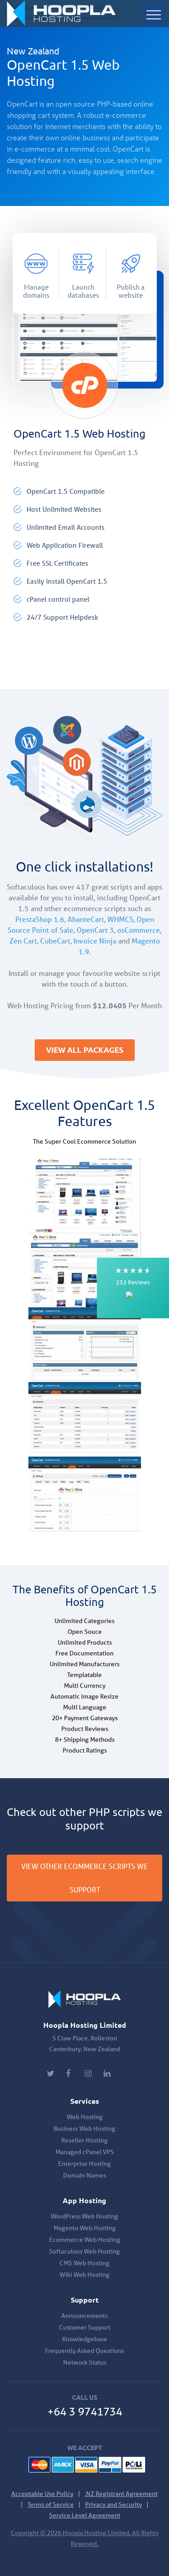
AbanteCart (86, 919)
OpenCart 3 (95, 930)
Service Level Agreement (84, 2515)
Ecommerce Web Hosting (84, 2240)
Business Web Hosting (84, 2128)
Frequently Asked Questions (84, 2351)
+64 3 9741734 (84, 2411)
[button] (133, 1288)
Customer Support (84, 2327)
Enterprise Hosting (84, 2164)
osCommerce (138, 930)
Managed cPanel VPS (84, 2152)
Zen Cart (23, 940)
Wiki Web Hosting (84, 2275)
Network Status (84, 2362)
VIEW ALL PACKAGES (84, 1050)
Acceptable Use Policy (42, 2494)
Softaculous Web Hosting (84, 2251)
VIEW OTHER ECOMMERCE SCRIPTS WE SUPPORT (84, 1877)
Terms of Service (50, 2504)
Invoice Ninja (94, 940)
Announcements (84, 2316)
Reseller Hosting (84, 2140)
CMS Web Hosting (84, 2263)
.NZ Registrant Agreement (121, 2494)
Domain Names (84, 2175)
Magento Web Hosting (85, 2228)
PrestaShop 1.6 (39, 919)
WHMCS (120, 919)
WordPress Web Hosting (84, 2216)
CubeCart (55, 940)
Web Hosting (85, 2117)
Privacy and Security (113, 2504)
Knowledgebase (84, 2339)
